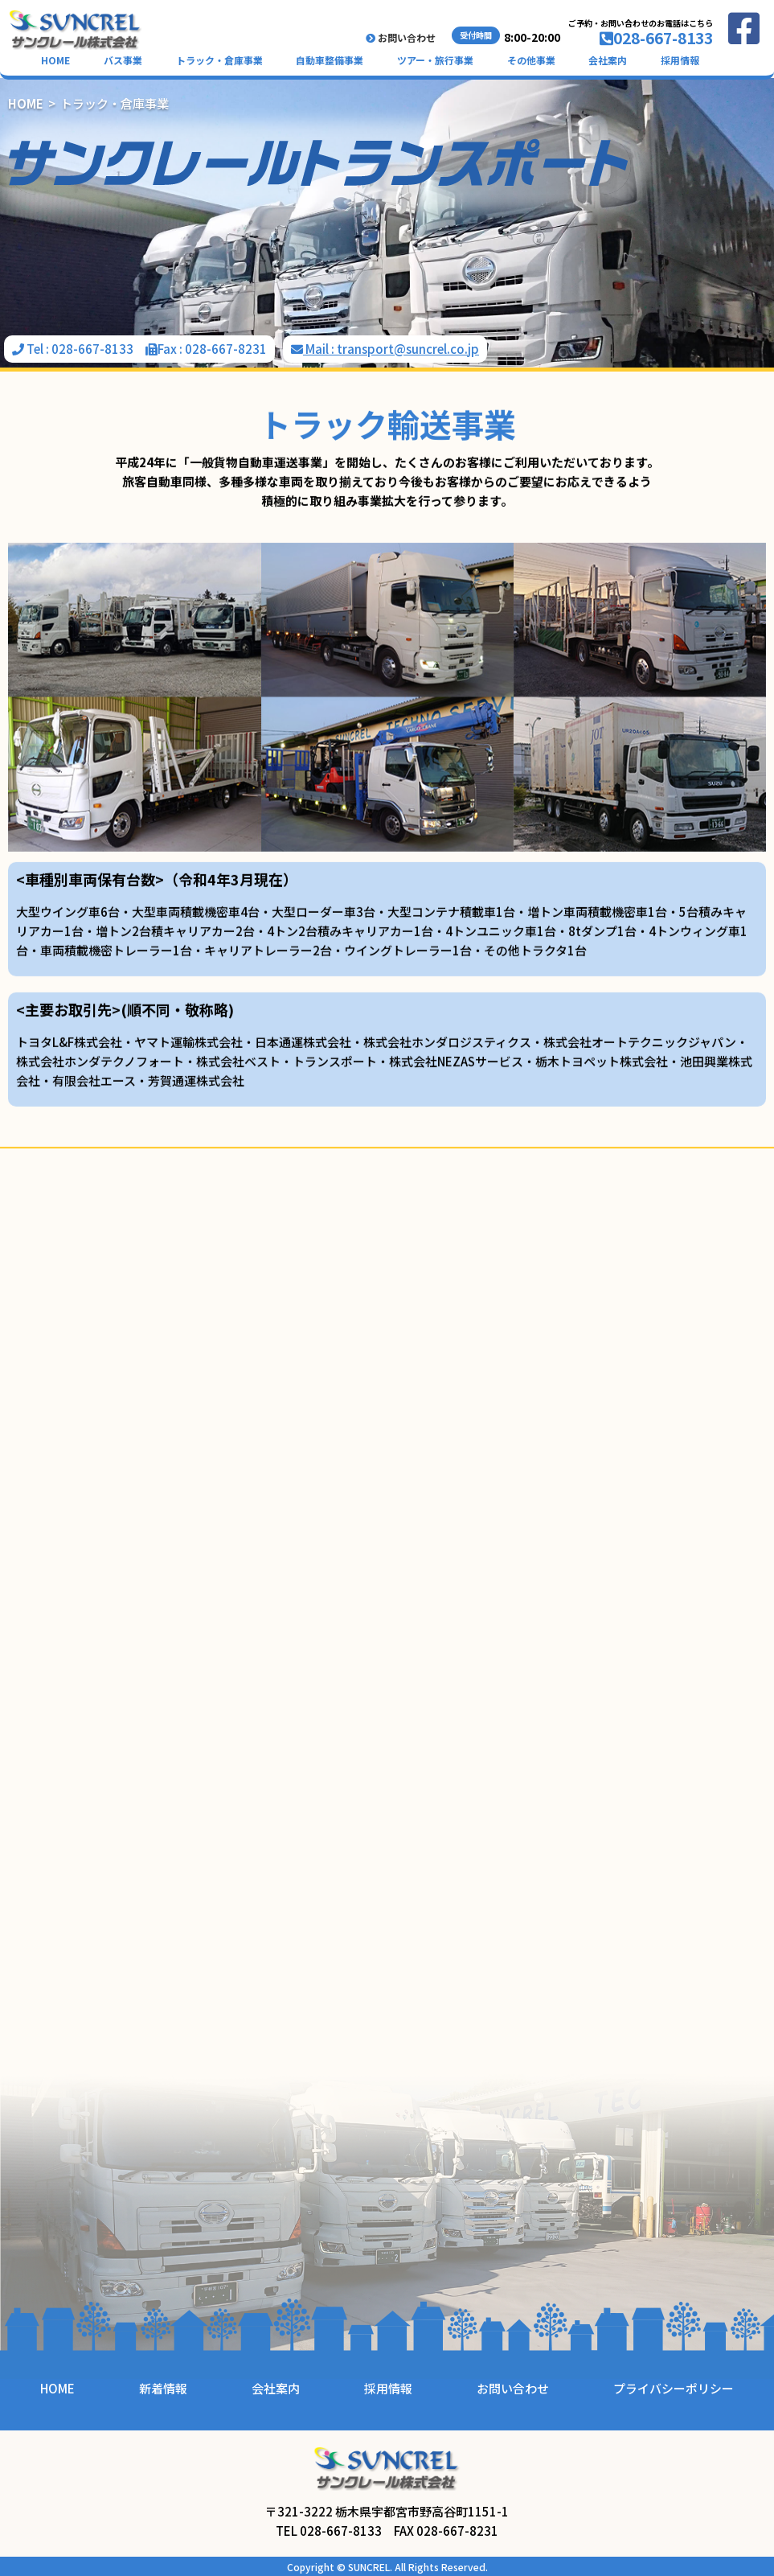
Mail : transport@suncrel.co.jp (385, 348)
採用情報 (680, 60)
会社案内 (607, 60)
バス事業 (123, 60)
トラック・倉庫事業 (219, 60)
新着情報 (163, 2388)
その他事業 (531, 60)
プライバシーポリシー (673, 2388)
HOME (55, 60)
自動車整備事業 (329, 60)
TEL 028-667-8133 (329, 2530)
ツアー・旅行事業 (435, 60)
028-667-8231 (226, 348)
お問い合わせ (401, 38)
